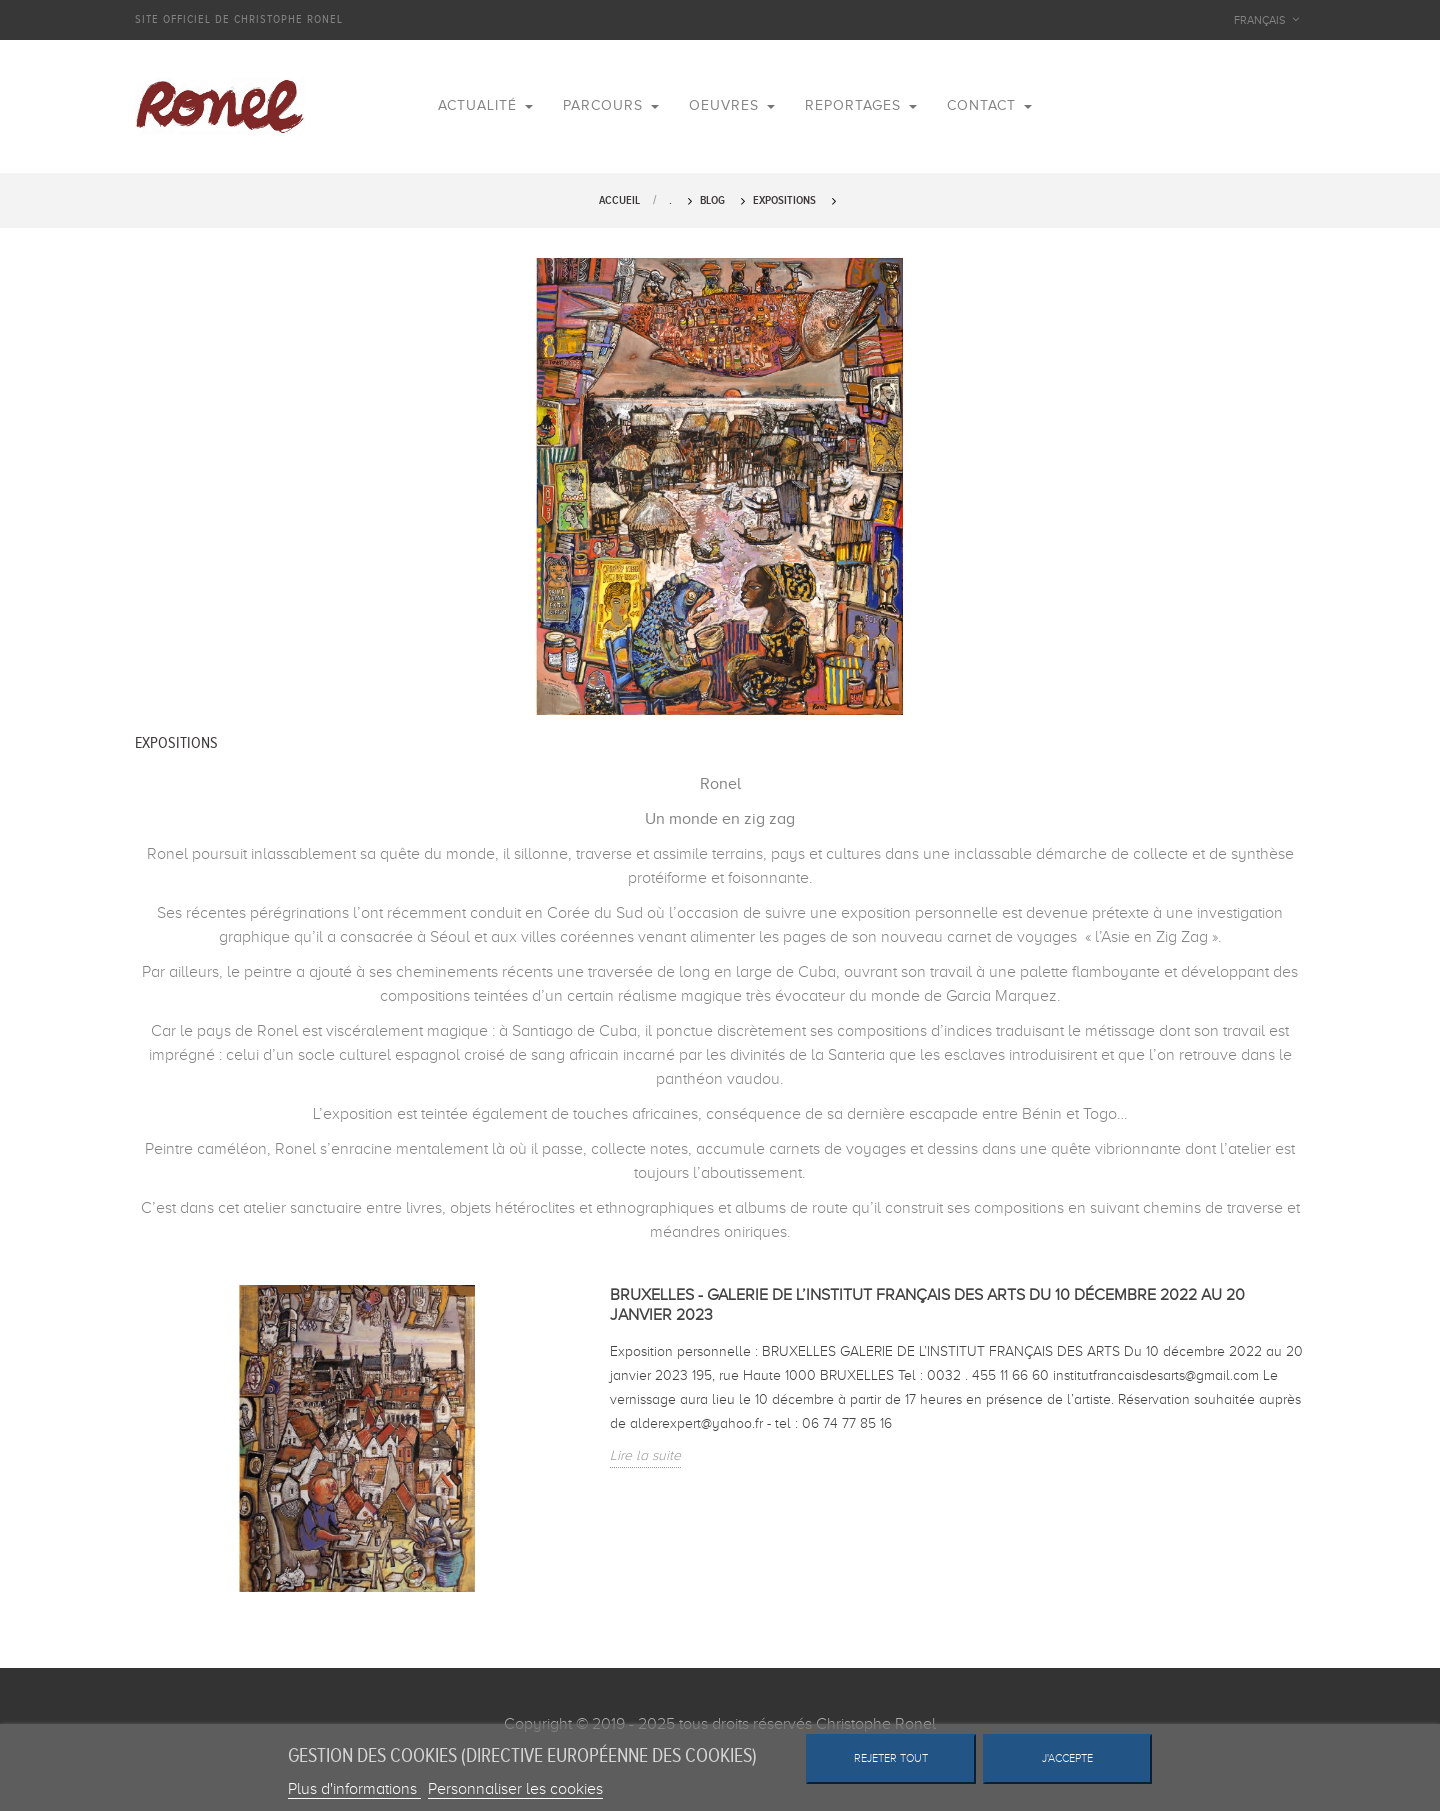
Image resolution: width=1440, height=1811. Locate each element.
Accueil (619, 200)
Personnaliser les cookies (515, 1789)
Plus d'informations (354, 1789)
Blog (712, 200)
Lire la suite (645, 1455)
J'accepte (1067, 1758)
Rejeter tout (891, 1758)
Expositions (784, 200)
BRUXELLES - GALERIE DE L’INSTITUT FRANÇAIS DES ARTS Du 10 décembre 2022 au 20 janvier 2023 (927, 1305)
